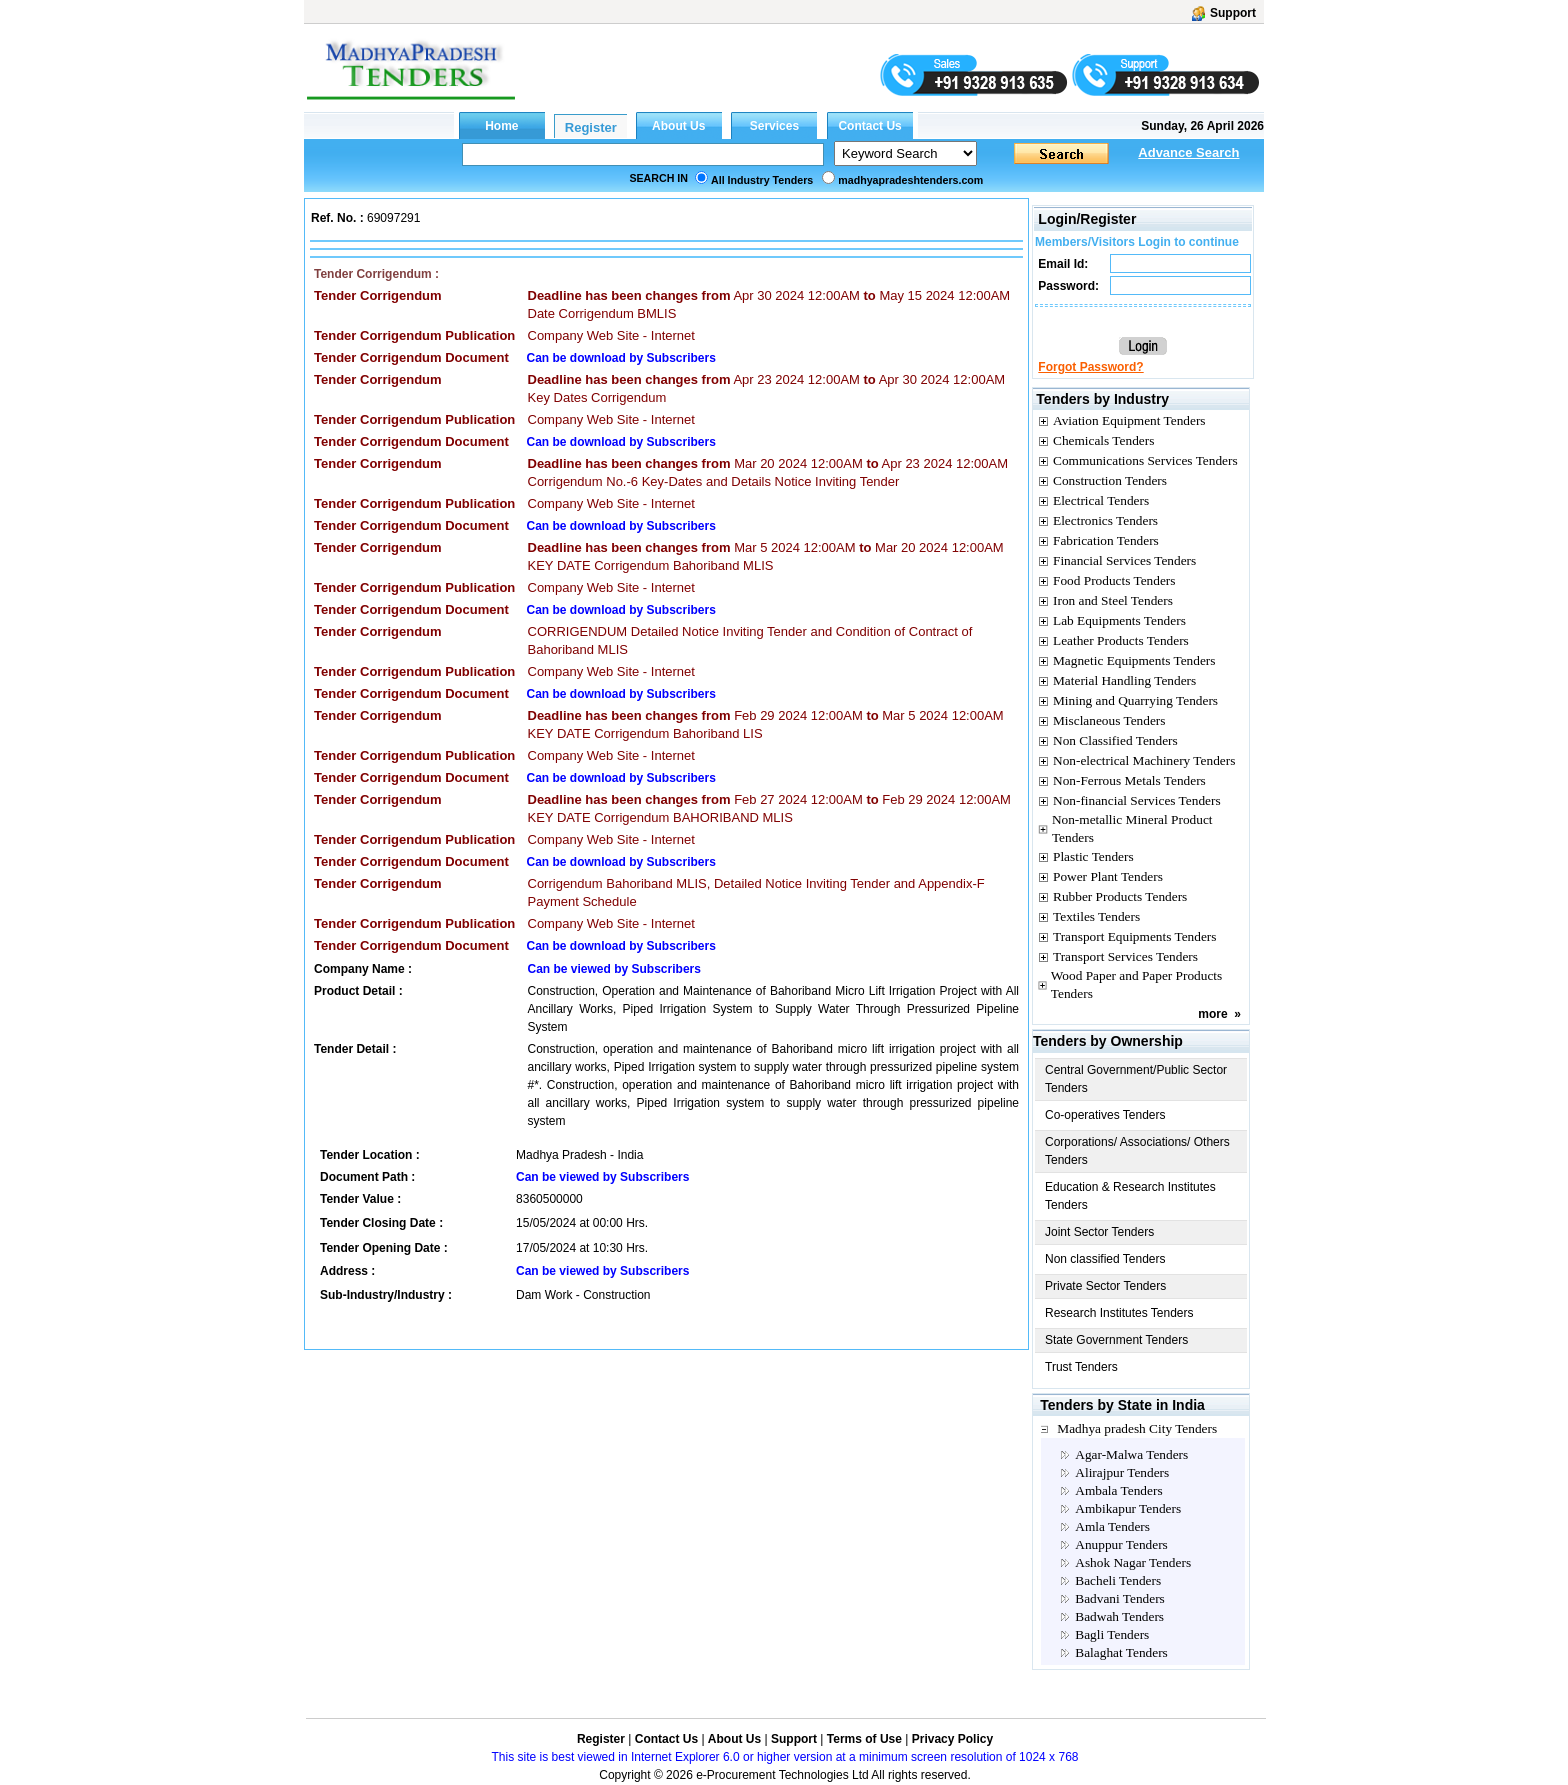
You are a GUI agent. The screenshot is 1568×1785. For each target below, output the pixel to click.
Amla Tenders (1112, 1526)
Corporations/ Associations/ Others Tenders (1137, 1151)
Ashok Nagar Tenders (1133, 1562)
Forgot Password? (1090, 367)
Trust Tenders (1081, 1367)
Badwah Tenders (1119, 1616)
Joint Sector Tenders (1099, 1232)
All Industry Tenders (762, 180)
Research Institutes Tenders (1119, 1313)
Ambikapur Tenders (1128, 1508)
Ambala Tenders (1118, 1490)
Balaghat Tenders (1121, 1652)
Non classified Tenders (1105, 1259)
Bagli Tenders (1112, 1634)
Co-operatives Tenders (1105, 1115)
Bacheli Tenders (1118, 1580)
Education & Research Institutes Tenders (1130, 1196)
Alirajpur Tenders (1122, 1472)
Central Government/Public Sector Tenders (1136, 1079)
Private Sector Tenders (1105, 1286)
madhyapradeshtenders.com (910, 180)
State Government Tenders (1116, 1340)
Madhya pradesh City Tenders (1137, 1428)
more (1212, 1014)
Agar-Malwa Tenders (1131, 1454)
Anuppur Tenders (1121, 1544)
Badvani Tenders (1120, 1598)
